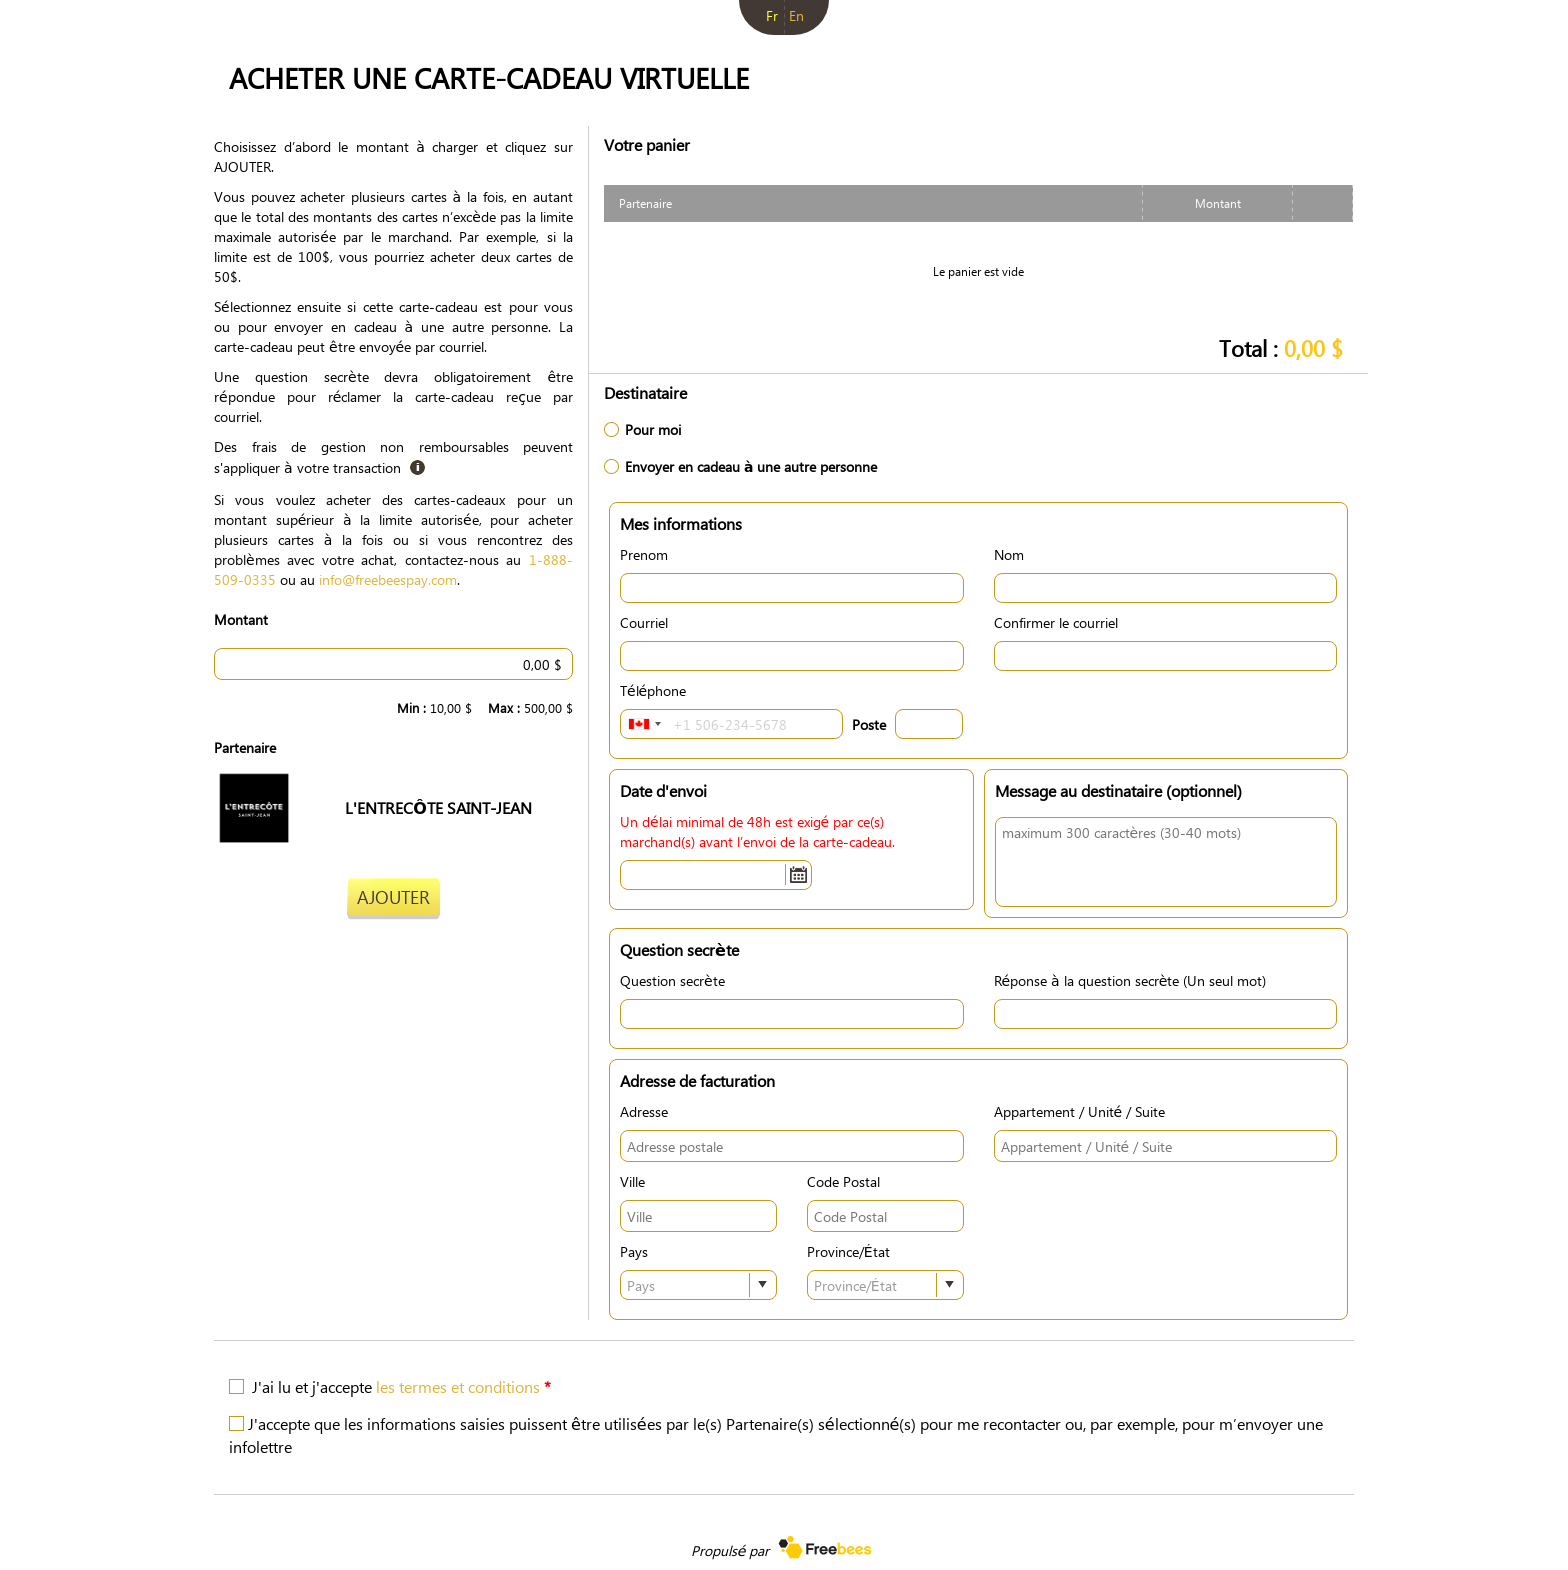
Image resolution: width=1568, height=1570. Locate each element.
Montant (241, 619)
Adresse (644, 1111)
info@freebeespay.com (388, 579)
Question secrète (672, 980)
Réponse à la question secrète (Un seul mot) (1130, 980)
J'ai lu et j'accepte (401, 1386)
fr (772, 15)
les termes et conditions (458, 1386)
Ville (632, 1181)
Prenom (644, 554)
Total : (1281, 347)
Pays (634, 1251)
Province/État (848, 1251)
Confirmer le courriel (1056, 622)
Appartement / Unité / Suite (1080, 1111)
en (796, 15)
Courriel (644, 622)
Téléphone (653, 690)
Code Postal (843, 1181)
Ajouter (393, 896)
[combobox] (644, 724)
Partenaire (245, 747)
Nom (1009, 554)
